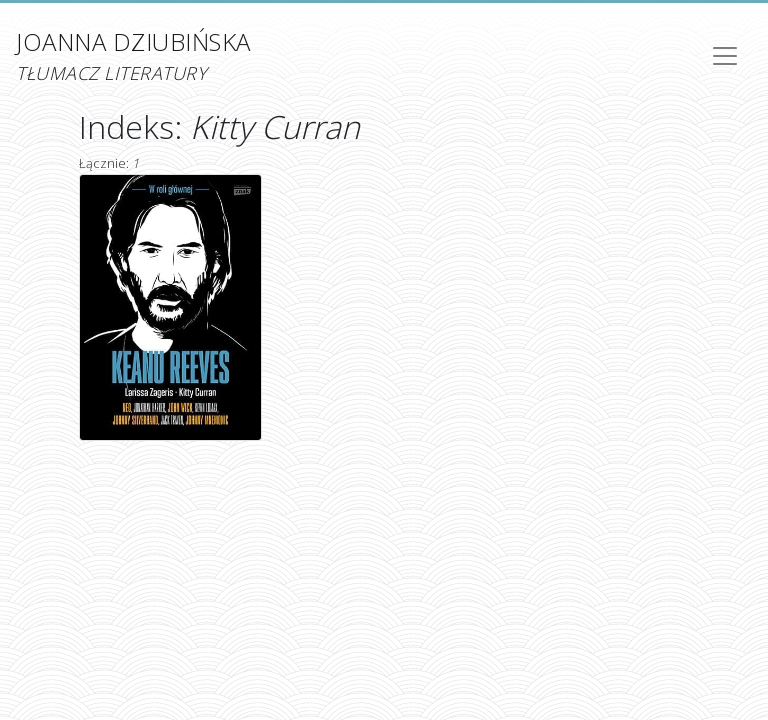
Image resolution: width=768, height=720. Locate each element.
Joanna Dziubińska (133, 56)
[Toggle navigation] (725, 56)
